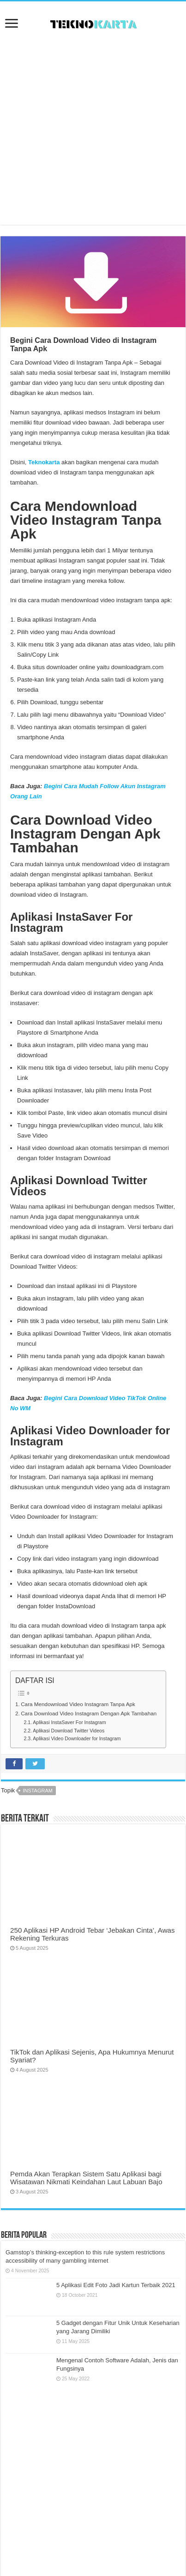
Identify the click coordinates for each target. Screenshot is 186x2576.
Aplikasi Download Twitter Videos (68, 1730)
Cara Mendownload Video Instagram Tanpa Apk (78, 1704)
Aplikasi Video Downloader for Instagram (76, 1738)
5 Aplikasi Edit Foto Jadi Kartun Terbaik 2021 (115, 2285)
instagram (38, 1790)
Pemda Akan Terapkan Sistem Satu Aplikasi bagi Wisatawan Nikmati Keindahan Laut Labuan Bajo (86, 2178)
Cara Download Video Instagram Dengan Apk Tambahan (88, 1713)
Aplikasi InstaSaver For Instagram (69, 1722)
